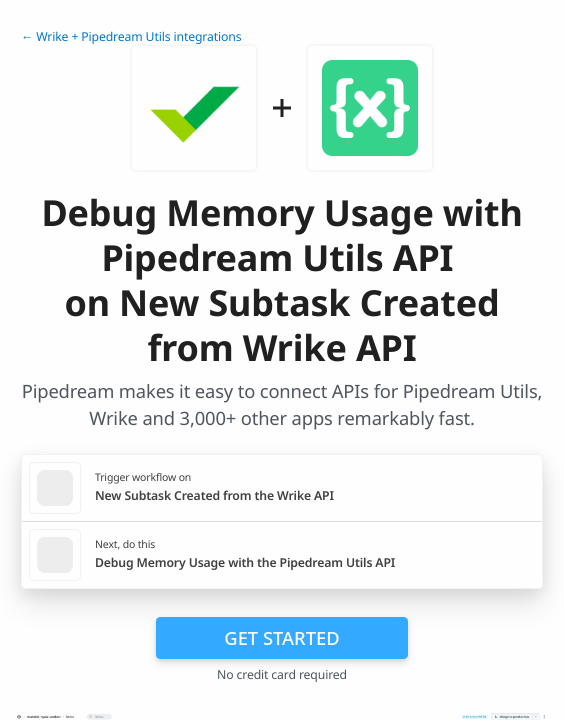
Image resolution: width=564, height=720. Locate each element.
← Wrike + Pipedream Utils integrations (131, 36)
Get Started (281, 637)
